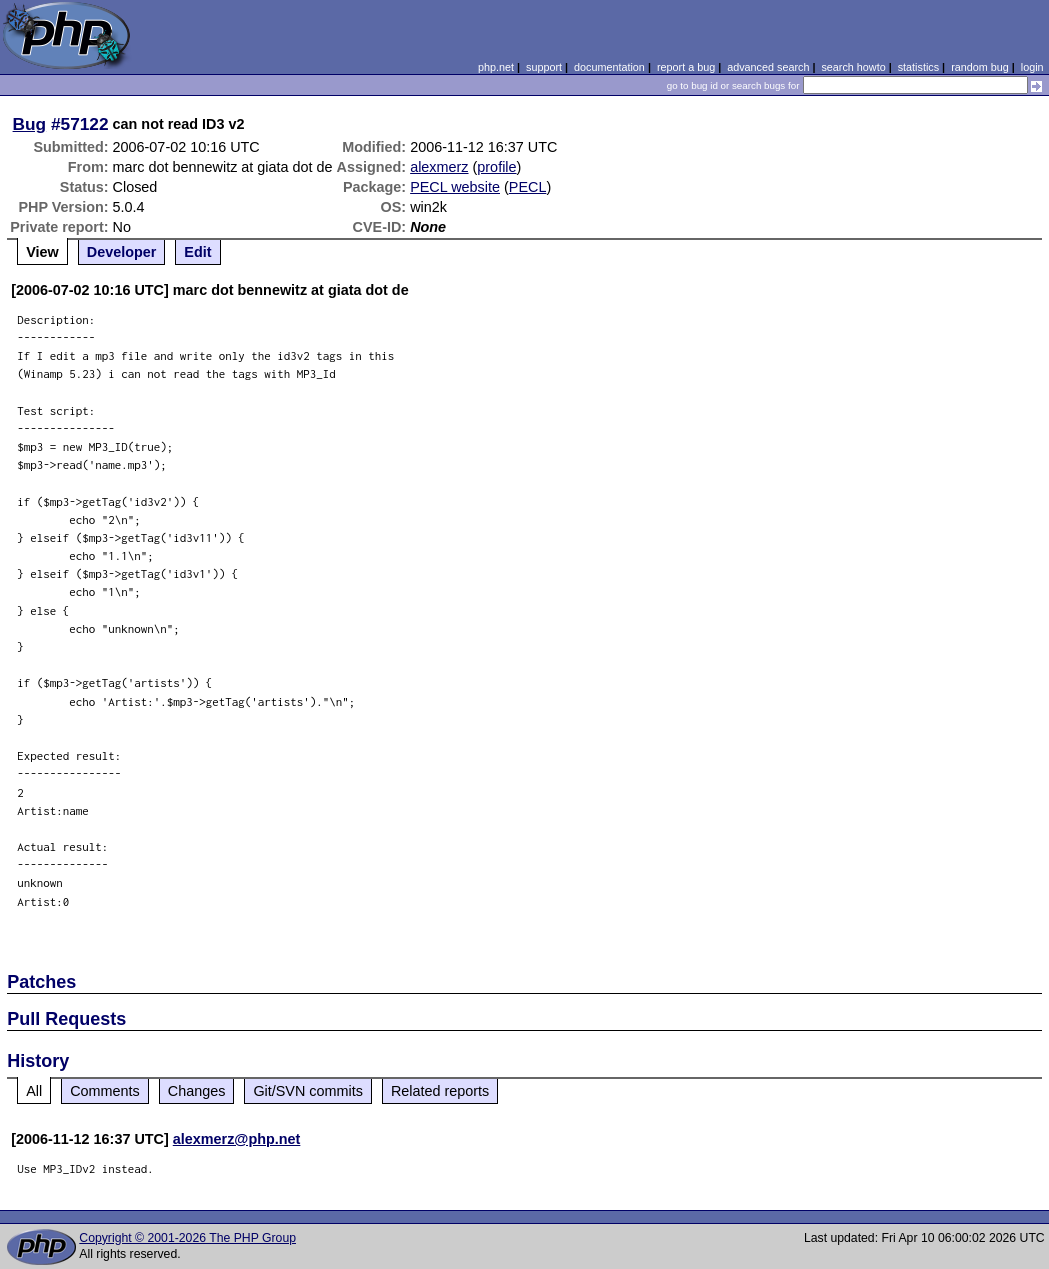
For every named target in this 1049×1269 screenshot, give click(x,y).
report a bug (686, 67)
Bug (30, 124)
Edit (197, 252)
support (544, 67)
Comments (105, 1091)
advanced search (768, 67)
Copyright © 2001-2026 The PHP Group (187, 1238)
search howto (853, 67)
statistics (918, 67)
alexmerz (439, 167)
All (34, 1091)
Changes (197, 1091)
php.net (496, 67)
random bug (980, 67)
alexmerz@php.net (237, 1139)
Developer (122, 252)
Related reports (440, 1091)
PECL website (455, 187)
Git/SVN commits (308, 1091)
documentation (609, 67)
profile (496, 167)
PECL (528, 187)
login (1032, 67)
